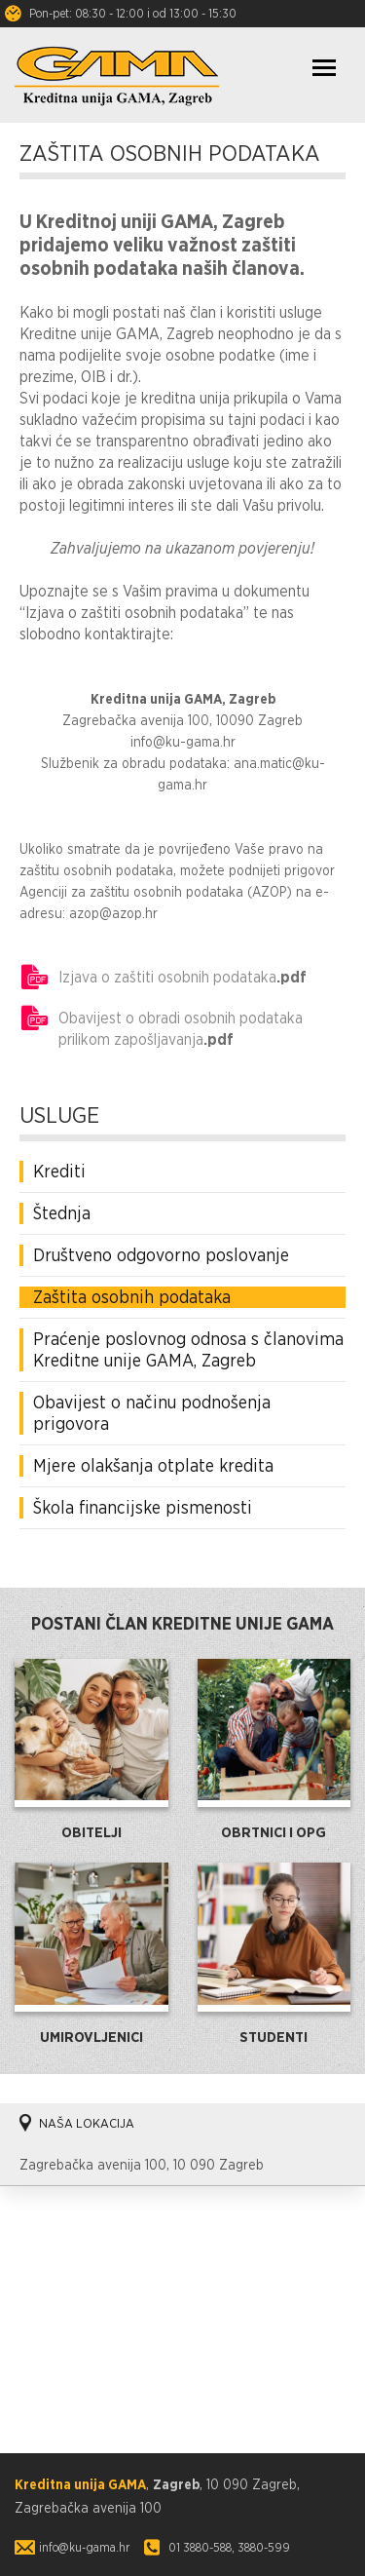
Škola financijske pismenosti (142, 1507)
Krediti (59, 1171)
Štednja (62, 1213)
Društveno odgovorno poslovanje (161, 1255)
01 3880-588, (201, 2547)
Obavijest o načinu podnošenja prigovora (152, 1413)
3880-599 (263, 2547)
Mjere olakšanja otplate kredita (153, 1465)
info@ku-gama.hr (84, 2547)
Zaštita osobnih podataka (132, 1297)
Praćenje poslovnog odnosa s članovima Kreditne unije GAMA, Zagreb (188, 1349)
